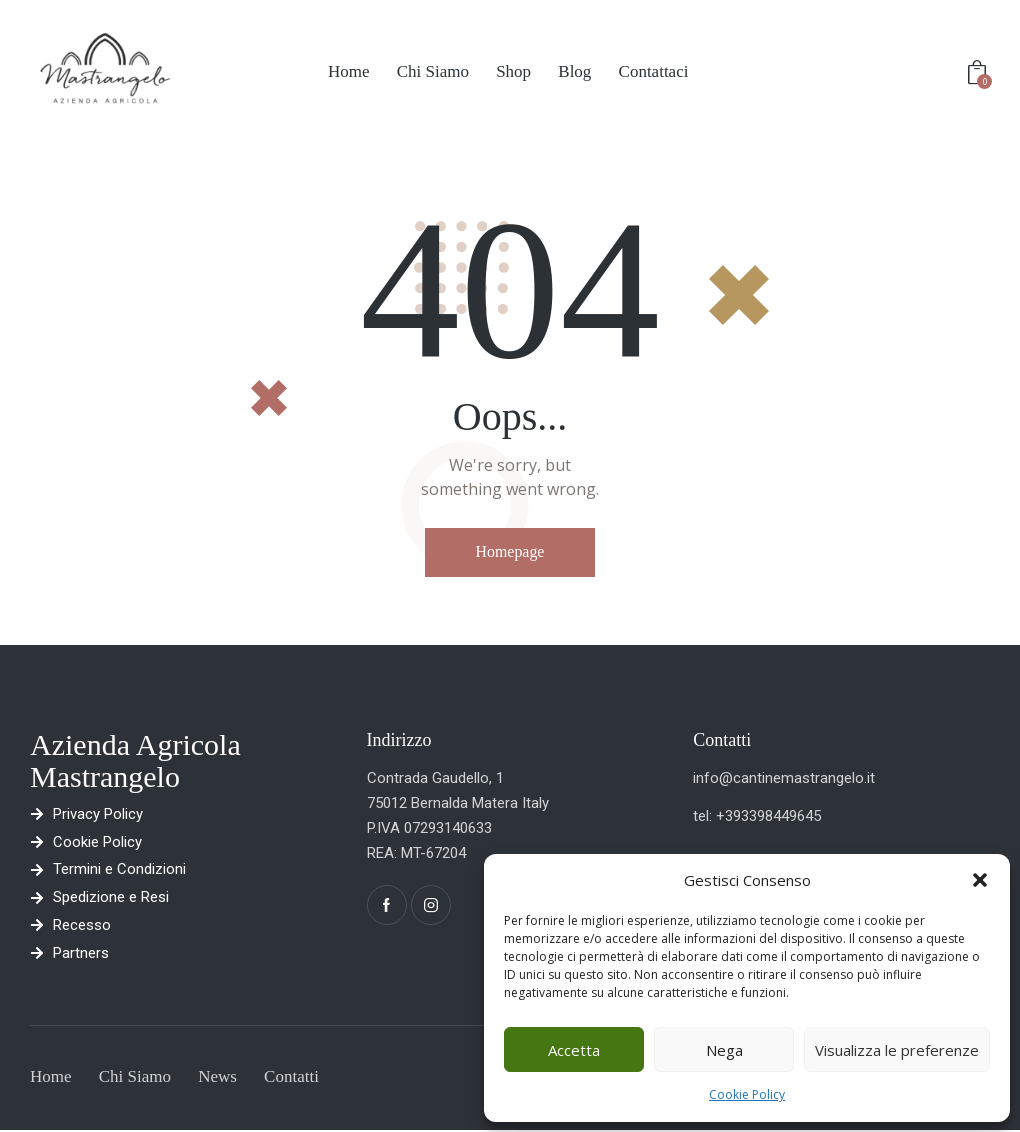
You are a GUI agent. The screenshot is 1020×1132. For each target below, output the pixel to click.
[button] (980, 880)
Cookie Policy (747, 1094)
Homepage (509, 551)
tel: (704, 816)
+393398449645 (768, 816)
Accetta (574, 1050)
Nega (724, 1050)
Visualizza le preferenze (897, 1050)
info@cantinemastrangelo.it (784, 778)
